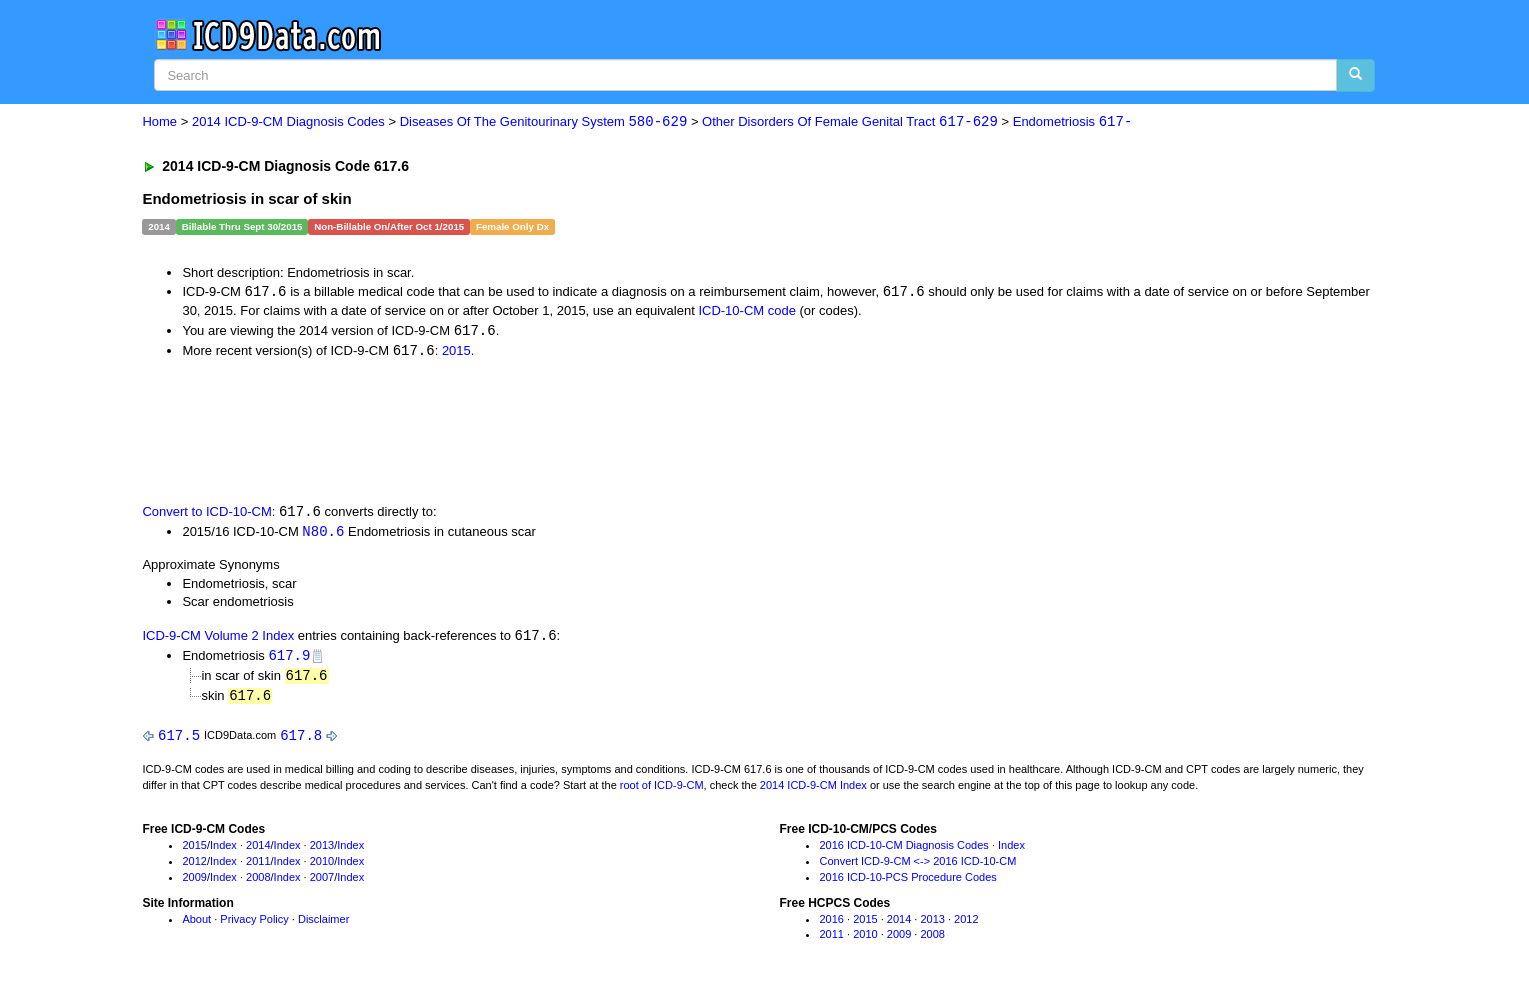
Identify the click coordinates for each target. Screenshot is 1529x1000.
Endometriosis (1073, 122)
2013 (322, 852)
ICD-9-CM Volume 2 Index (218, 639)
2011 (258, 867)
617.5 (179, 741)
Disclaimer (323, 925)
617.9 (289, 659)
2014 (258, 852)
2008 (258, 883)
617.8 (301, 741)
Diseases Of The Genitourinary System (544, 122)
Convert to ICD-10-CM (206, 514)
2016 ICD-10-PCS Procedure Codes (907, 883)
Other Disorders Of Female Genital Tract (850, 122)
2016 (831, 925)
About (196, 925)
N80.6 (323, 534)
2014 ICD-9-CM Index (813, 791)
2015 (456, 352)
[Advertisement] (499, 432)
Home (159, 122)
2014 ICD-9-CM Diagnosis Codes (288, 122)
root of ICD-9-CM (662, 791)
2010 (322, 867)
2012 (194, 867)
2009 (194, 883)
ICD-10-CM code (747, 311)
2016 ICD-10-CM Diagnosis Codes (903, 852)
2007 (322, 883)
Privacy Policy (254, 925)
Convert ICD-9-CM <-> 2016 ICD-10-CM (917, 867)
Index (223, 852)
